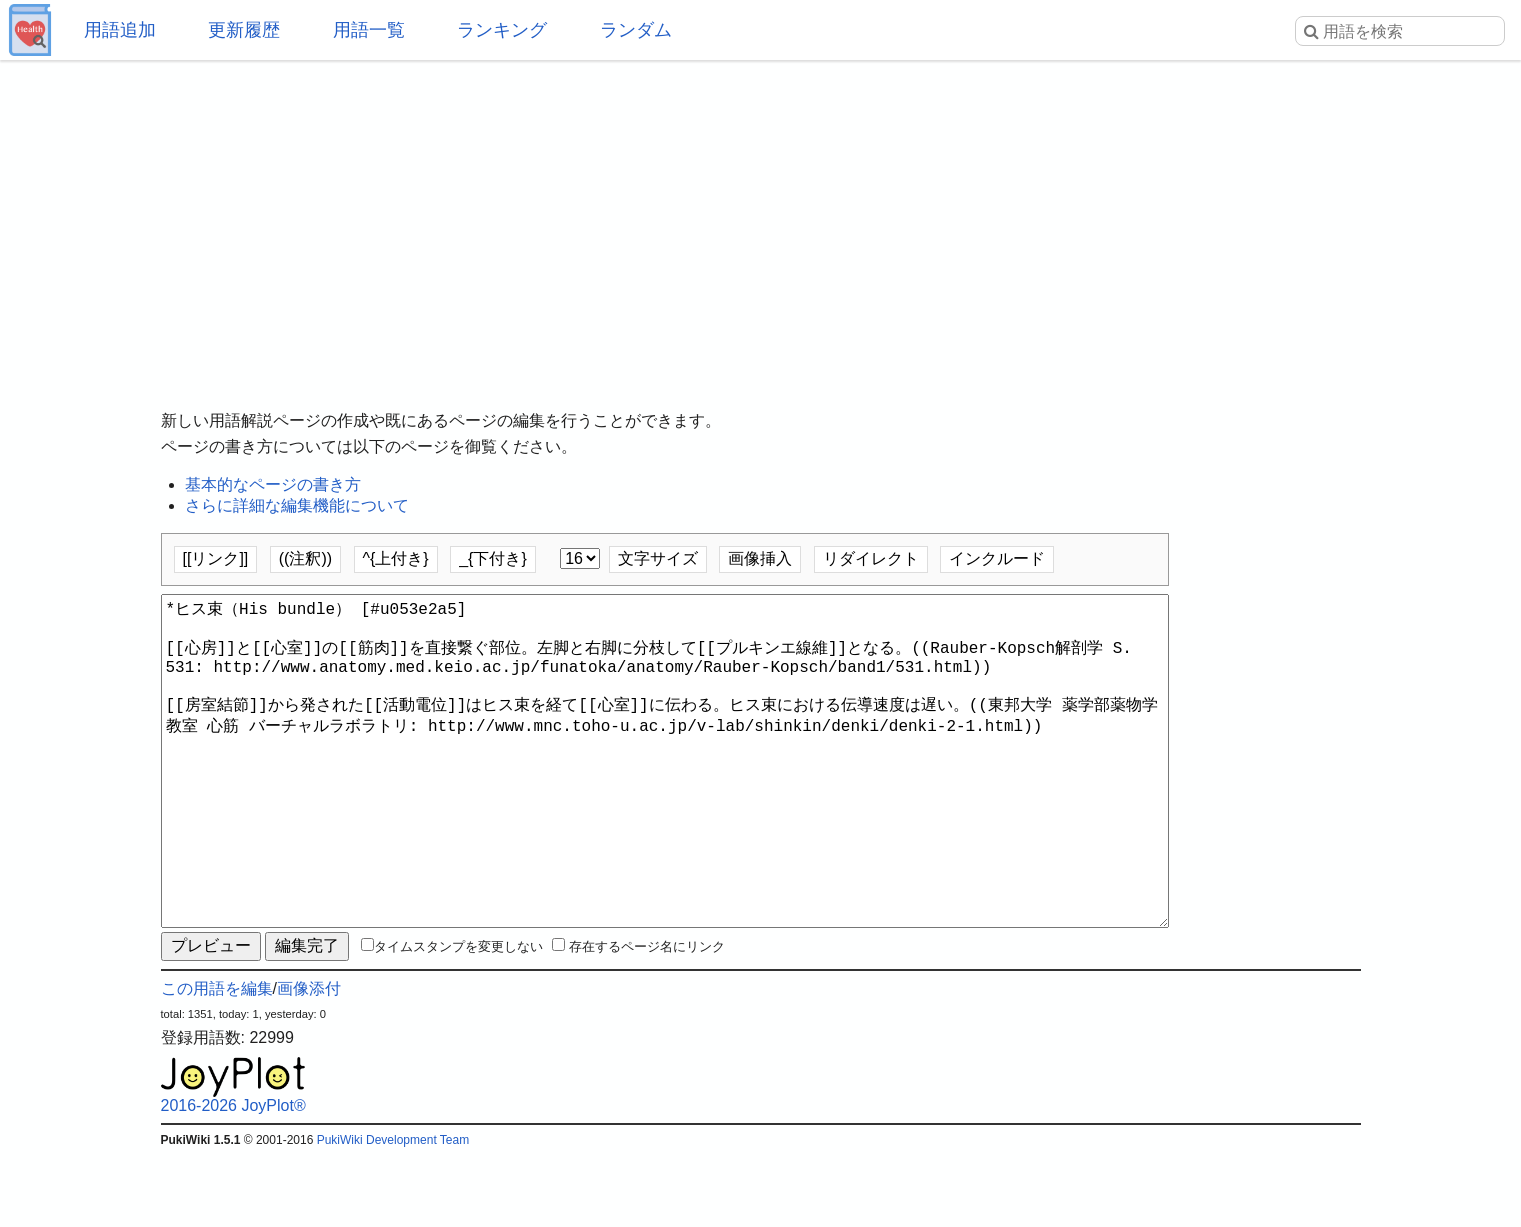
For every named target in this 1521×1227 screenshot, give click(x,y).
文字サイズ (658, 558)
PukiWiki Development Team (393, 1212)
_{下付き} (493, 558)
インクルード (997, 558)
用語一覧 (369, 30)
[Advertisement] (761, 220)
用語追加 (120, 30)
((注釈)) (305, 558)
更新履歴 (244, 30)
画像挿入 (760, 558)
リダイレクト (871, 558)
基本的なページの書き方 (273, 484)
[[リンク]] (216, 558)
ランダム (636, 30)
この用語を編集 (217, 1060)
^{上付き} (396, 558)
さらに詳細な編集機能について (297, 505)
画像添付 (309, 1060)
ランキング (502, 30)
